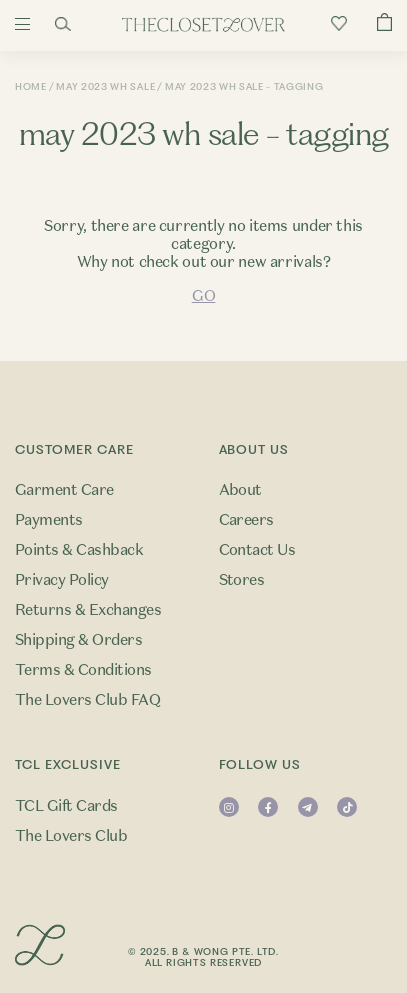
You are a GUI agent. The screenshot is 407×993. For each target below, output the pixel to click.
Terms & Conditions (83, 670)
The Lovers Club (71, 836)
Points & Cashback (79, 550)
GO (203, 296)
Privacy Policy (62, 580)
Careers (246, 520)
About (240, 490)
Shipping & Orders (78, 640)
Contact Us (257, 550)
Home (31, 86)
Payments (49, 520)
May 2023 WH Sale (105, 86)
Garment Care (64, 490)
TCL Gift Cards (66, 806)
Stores (242, 580)
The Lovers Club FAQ (87, 700)
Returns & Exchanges (88, 610)
